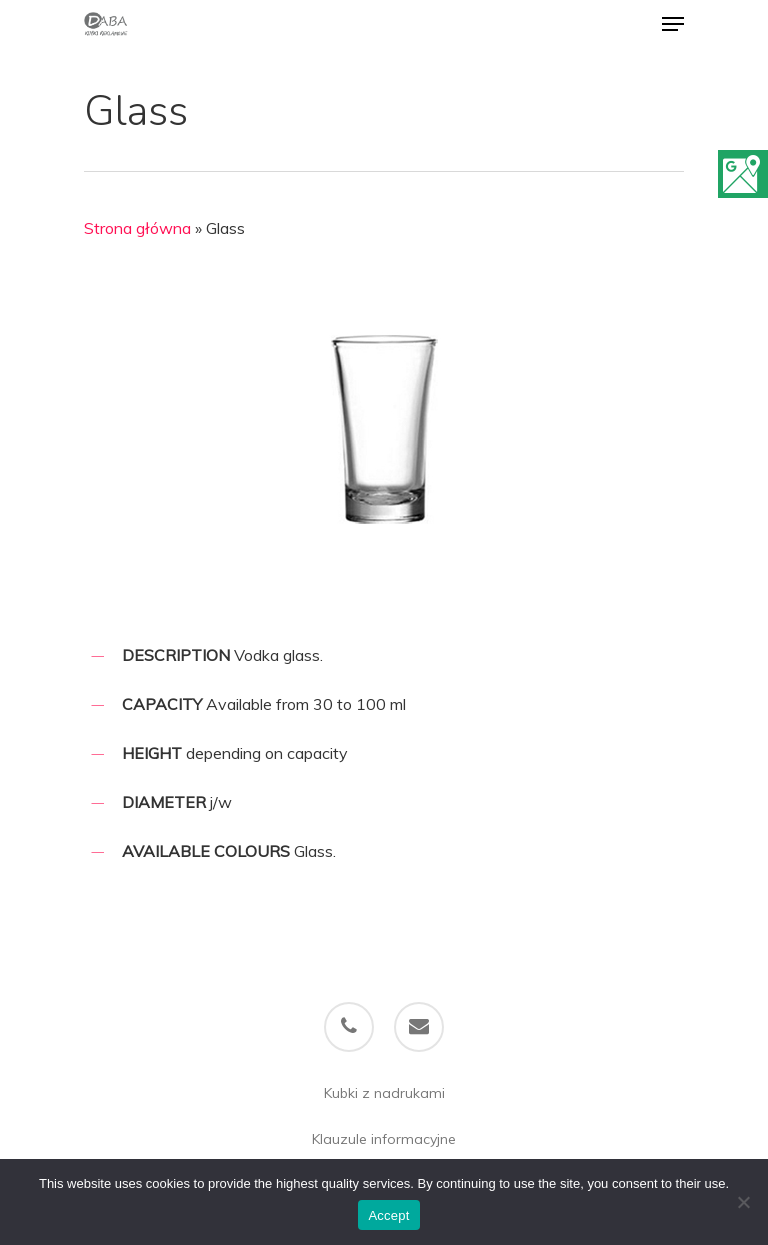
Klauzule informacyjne (384, 1139)
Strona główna (137, 228)
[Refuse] (743, 1202)
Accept (388, 1215)
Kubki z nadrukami (384, 1093)
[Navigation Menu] (673, 24)
